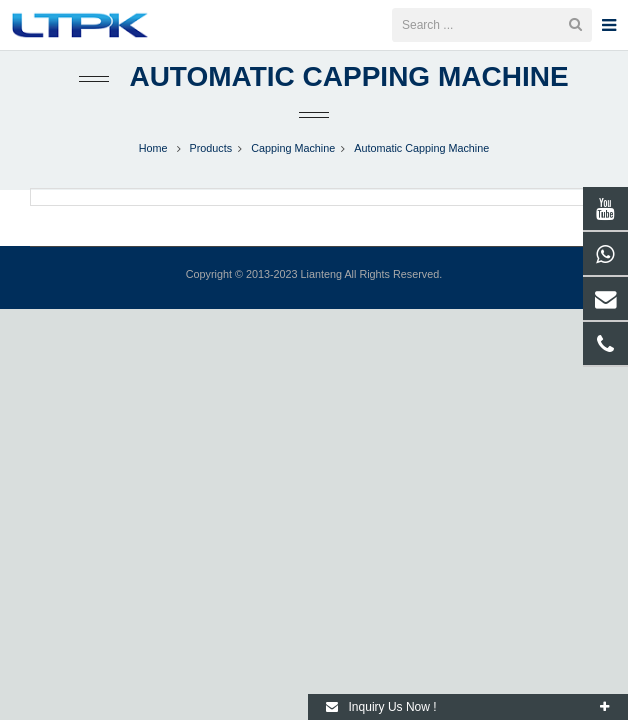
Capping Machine (293, 169)
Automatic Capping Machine (348, 97)
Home (153, 169)
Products (211, 169)
